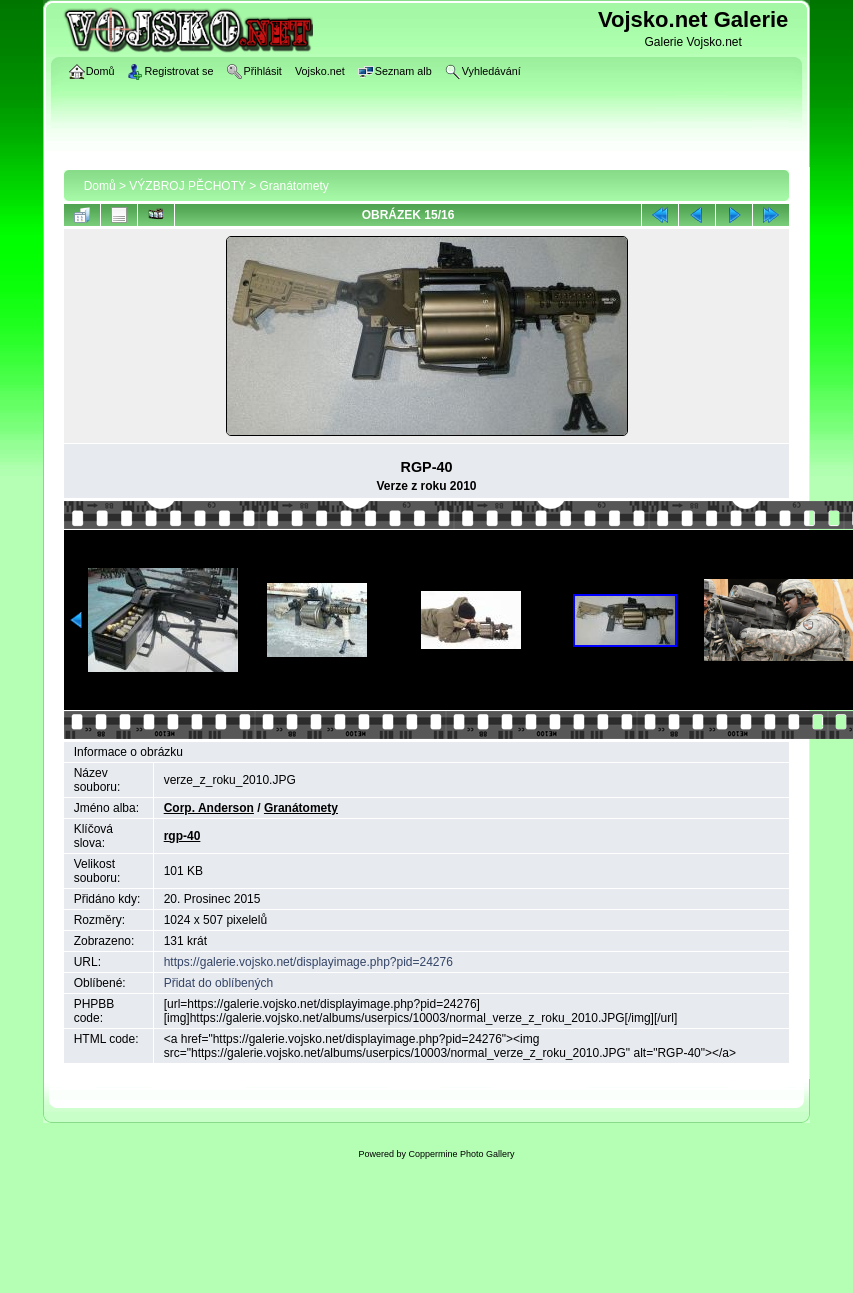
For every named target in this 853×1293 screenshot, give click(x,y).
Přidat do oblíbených (218, 983)
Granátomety (294, 186)
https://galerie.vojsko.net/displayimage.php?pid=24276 (308, 962)
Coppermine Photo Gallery (461, 1154)
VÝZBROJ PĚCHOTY (187, 186)
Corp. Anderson (209, 808)
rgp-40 (182, 836)
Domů (100, 186)
